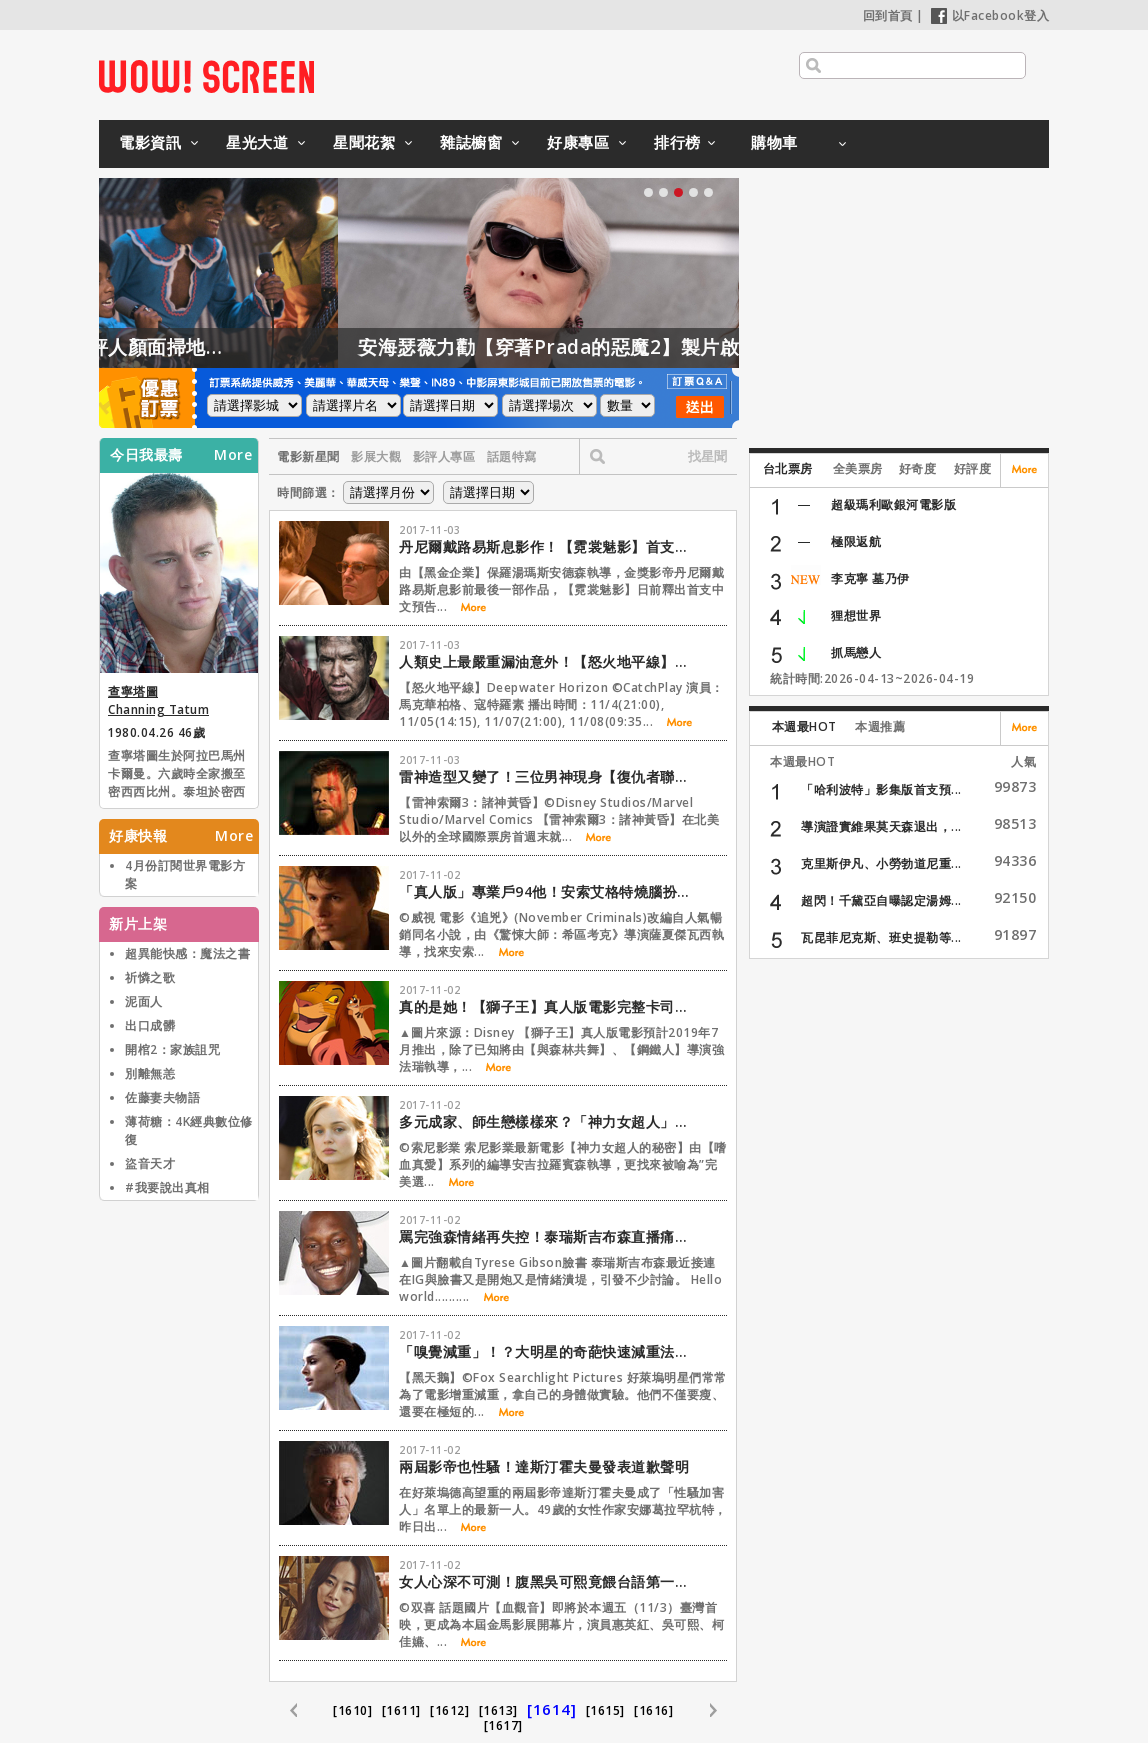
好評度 (973, 468)
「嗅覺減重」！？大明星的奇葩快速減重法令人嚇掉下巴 (549, 1351)
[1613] (498, 1710)
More (233, 455)
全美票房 (858, 468)
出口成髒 (150, 1025)
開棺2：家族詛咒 (172, 1049)
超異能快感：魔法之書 (187, 953)
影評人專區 (444, 456)
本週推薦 (880, 726)
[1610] (352, 1710)
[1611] (401, 1710)
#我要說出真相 (167, 1187)
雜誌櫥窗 (471, 142)
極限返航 (856, 541)
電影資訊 (150, 142)
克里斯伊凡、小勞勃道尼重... (881, 863)
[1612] (449, 1710)
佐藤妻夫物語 (162, 1097)
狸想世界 (856, 615)
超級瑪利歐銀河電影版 (893, 504)
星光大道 (257, 142)
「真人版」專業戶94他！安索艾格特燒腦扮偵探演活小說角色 (549, 891)
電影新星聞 (308, 456)
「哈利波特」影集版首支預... (881, 789)
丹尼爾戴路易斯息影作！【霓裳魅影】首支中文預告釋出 (549, 546)
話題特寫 (512, 456)
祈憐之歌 (150, 977)
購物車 (774, 142)
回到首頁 (888, 15)
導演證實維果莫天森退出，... (881, 826)
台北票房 (788, 468)
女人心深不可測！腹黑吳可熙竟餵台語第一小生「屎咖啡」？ (549, 1581)
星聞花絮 (364, 142)
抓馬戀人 (856, 652)
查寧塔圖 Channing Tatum (158, 700)
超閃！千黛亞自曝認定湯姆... (881, 900)
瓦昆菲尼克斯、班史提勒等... (881, 937)
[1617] (503, 1725)
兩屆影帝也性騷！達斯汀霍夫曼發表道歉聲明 (544, 1466)
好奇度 (918, 468)
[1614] (551, 1709)
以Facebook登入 (990, 15)
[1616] (653, 1710)
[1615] (605, 1710)
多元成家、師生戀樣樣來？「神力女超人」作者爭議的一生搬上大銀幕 (549, 1121)
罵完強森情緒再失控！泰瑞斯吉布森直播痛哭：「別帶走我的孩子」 (549, 1236)
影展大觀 (376, 456)
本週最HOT (804, 726)
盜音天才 (150, 1163)
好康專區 (578, 142)
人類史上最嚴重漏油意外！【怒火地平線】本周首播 (549, 661)
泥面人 (144, 1001)
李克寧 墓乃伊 (870, 578)
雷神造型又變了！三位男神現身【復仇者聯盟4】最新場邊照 (549, 776)
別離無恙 (150, 1073)
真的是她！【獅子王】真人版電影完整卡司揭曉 (549, 1006)
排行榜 (677, 142)
